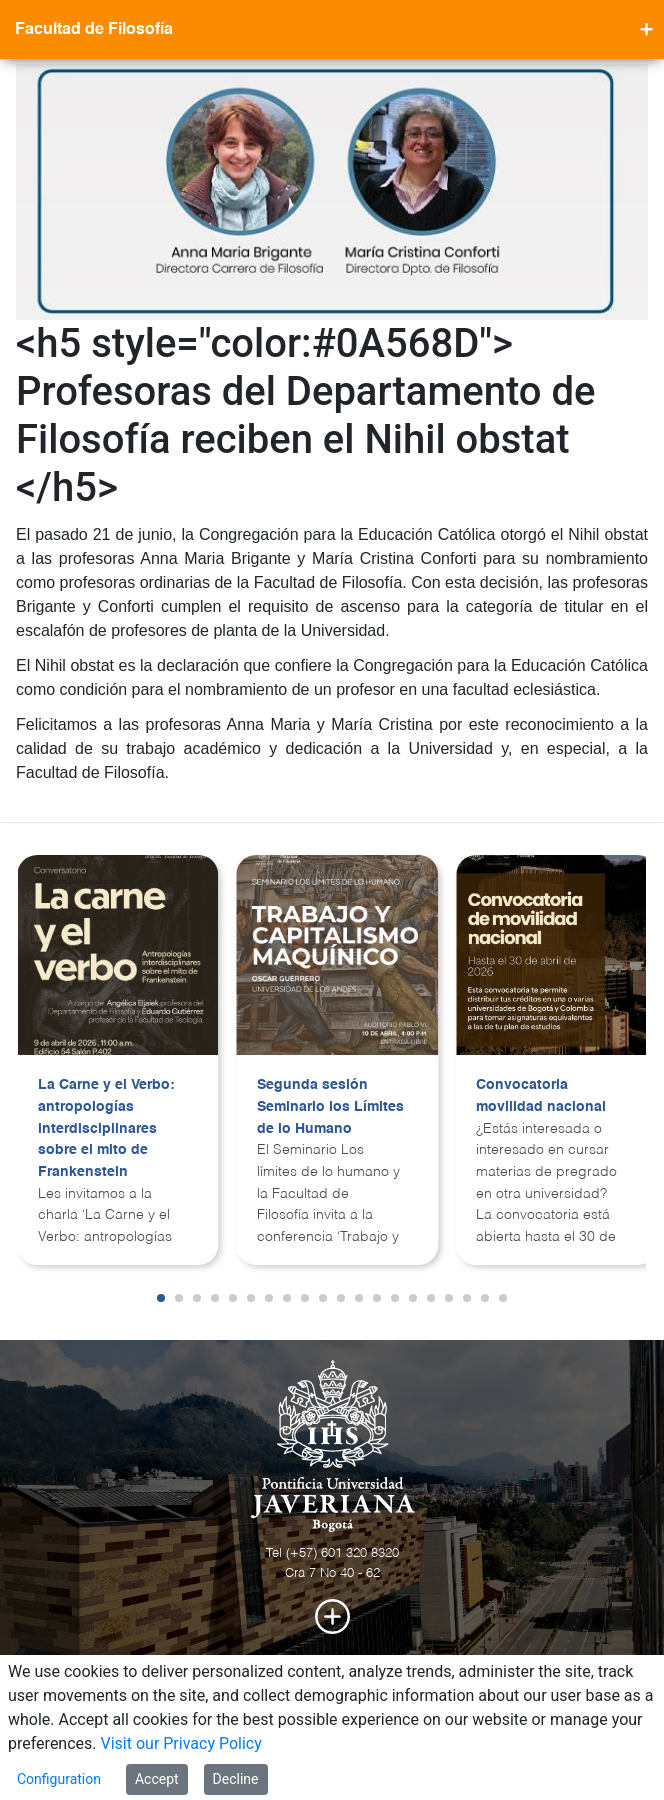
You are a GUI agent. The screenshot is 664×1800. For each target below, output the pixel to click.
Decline (236, 1779)
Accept (157, 1779)
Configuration (59, 1779)
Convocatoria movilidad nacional (541, 1096)
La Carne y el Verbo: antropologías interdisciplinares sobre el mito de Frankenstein (106, 1128)
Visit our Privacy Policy (181, 1743)
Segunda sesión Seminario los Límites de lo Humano (330, 1106)
